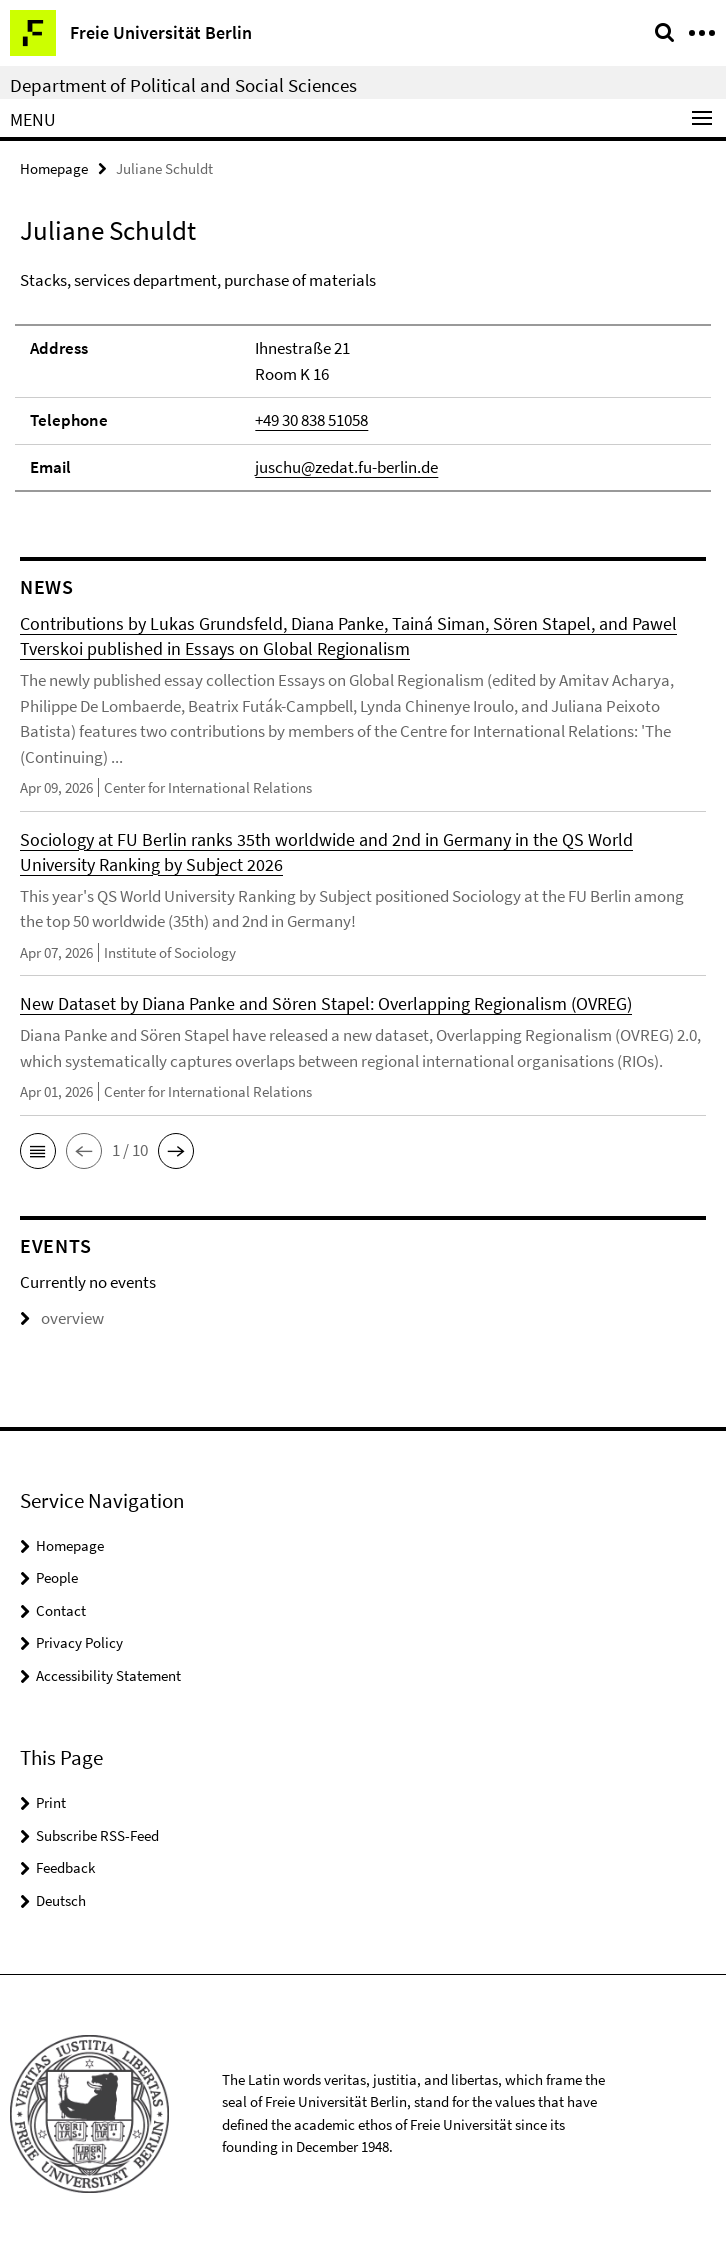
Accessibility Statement (108, 1675)
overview (62, 1318)
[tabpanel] (363, 380)
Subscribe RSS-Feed (97, 1835)
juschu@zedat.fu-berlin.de (346, 467)
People (57, 1577)
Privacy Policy (79, 1642)
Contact (61, 1610)
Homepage (54, 168)
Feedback (65, 1867)
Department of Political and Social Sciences (183, 85)
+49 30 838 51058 (311, 420)
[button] (38, 1151)
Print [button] (51, 1802)
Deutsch (61, 1900)
